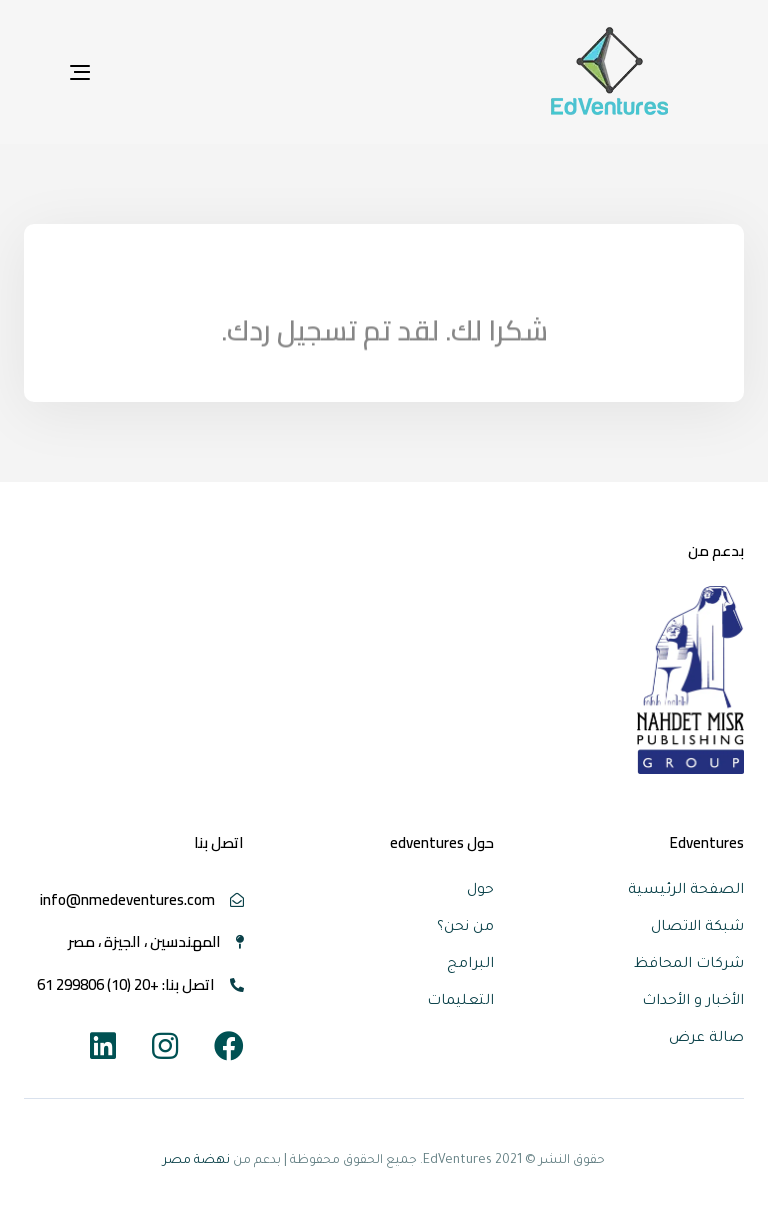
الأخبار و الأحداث (693, 1002)
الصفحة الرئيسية (686, 891)
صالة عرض (706, 1039)
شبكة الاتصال (697, 928)
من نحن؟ (465, 928)
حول (480, 891)
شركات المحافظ (689, 965)
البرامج (470, 965)
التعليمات (460, 1002)
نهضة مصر (196, 1161)
